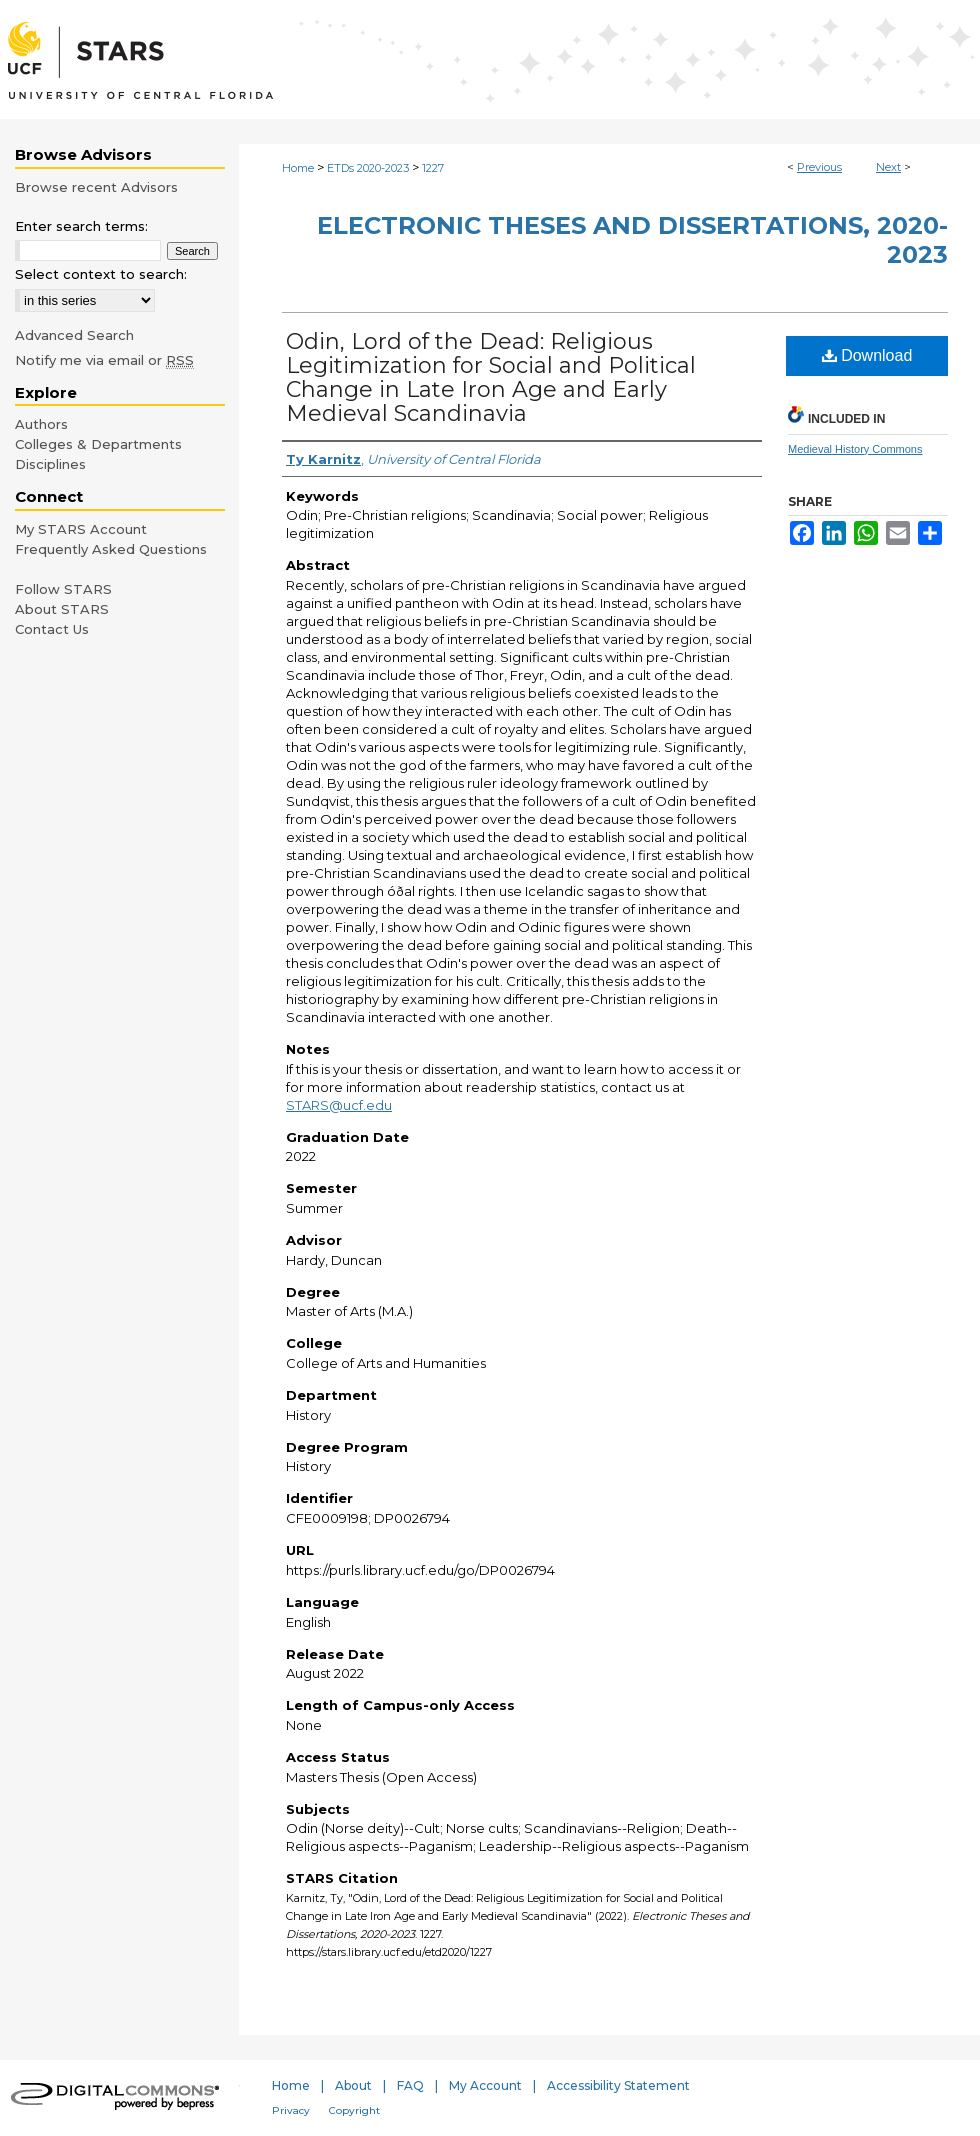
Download (867, 355)
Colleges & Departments (98, 444)
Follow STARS (63, 589)
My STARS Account (81, 529)
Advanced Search (74, 335)
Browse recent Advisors (96, 187)
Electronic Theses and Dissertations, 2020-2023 (632, 240)
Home (298, 168)
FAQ (410, 2085)
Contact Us (52, 629)
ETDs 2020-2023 (368, 168)
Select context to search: (101, 274)
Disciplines (50, 464)
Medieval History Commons (855, 449)
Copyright (354, 2110)
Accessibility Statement (618, 2085)
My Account (485, 2085)
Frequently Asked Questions (111, 549)
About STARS (62, 609)
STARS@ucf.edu (339, 1105)
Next (888, 167)
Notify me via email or (104, 360)
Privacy (291, 2110)
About (353, 2085)
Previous (819, 167)
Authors (41, 424)
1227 (433, 168)
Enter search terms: (81, 226)
